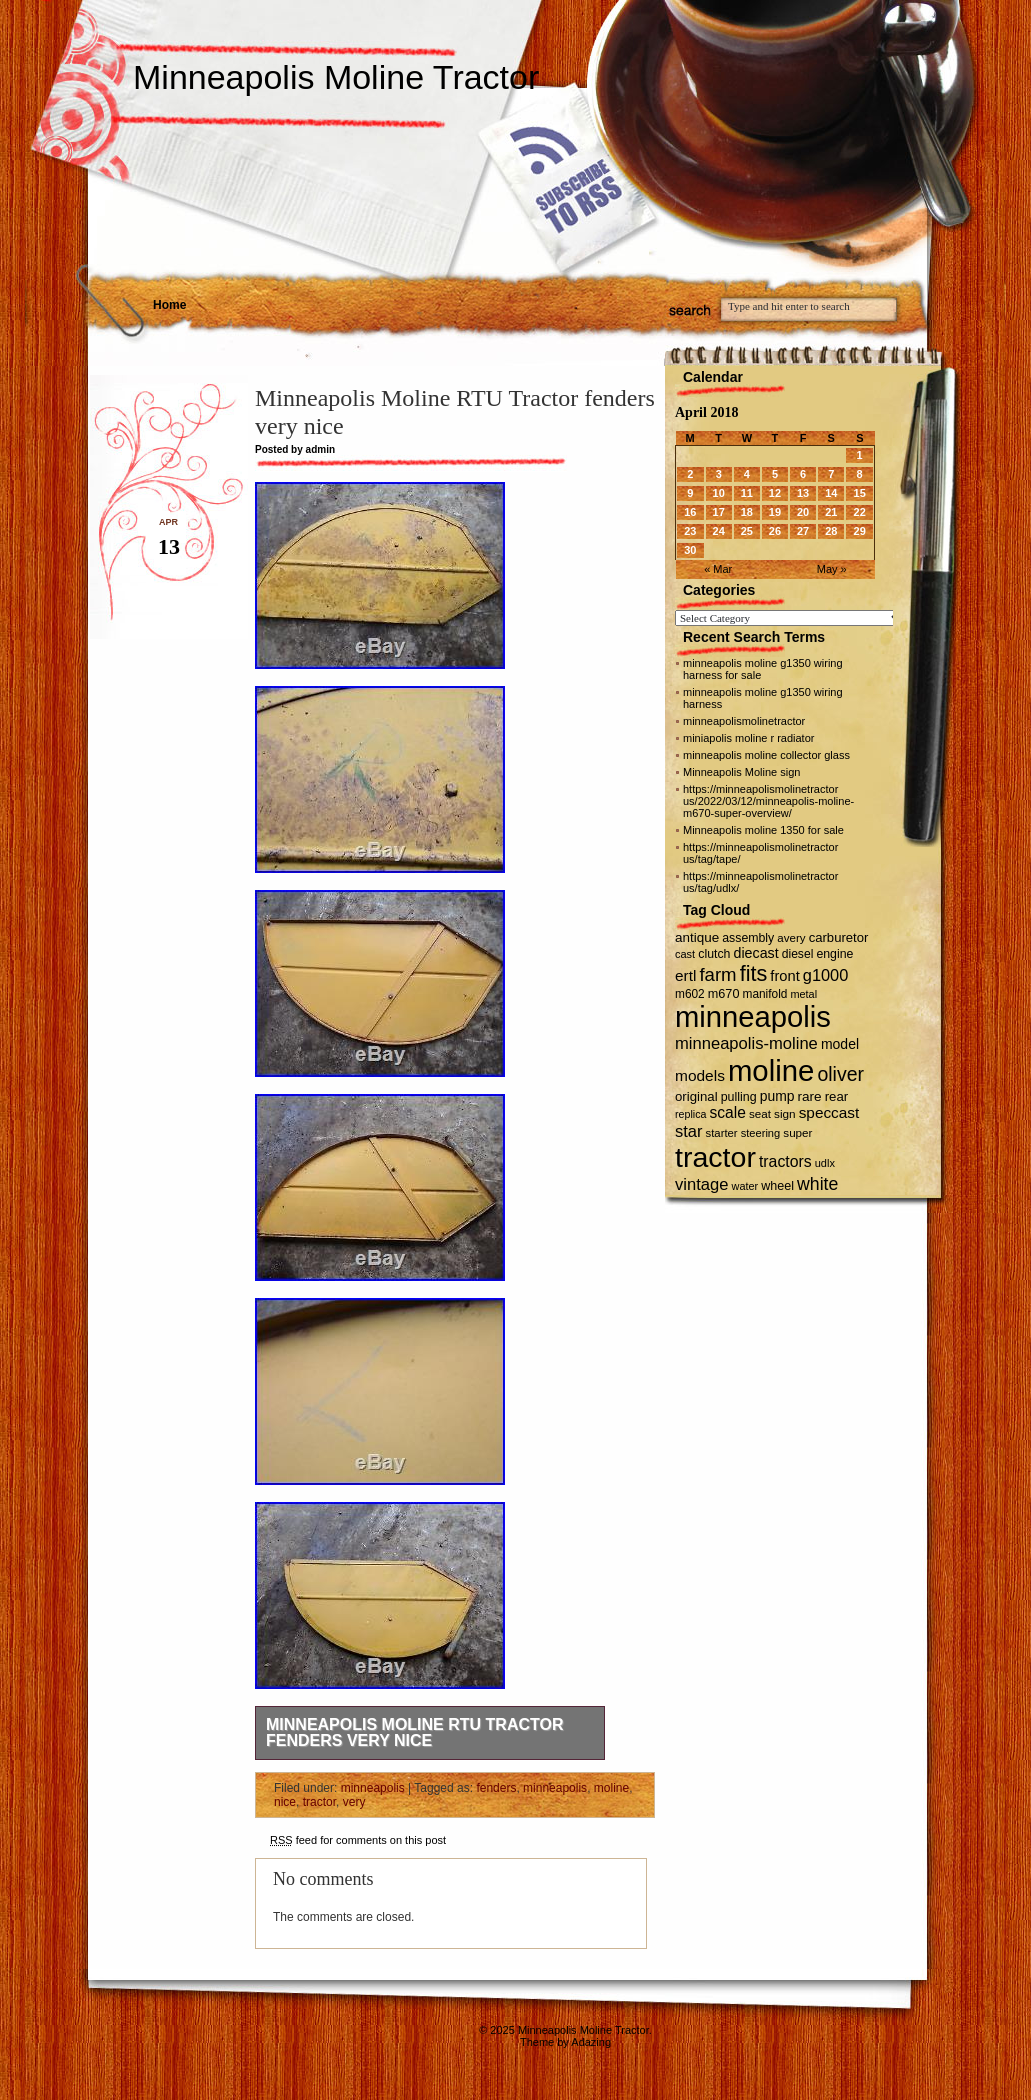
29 (860, 531)
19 (775, 512)
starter (722, 1133)
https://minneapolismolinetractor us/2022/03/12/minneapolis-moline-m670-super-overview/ (768, 801)
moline (611, 1788)
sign (785, 1113)
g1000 (826, 975)
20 (803, 512)
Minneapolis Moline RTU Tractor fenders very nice (414, 1732)
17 (719, 512)
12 (775, 493)
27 (803, 531)
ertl (685, 975)
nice (285, 1802)
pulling (739, 1097)
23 (690, 531)
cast (685, 954)
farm (717, 974)
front (784, 976)
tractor (319, 1802)
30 (690, 550)
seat (760, 1113)
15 (860, 493)
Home (169, 305)
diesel (798, 954)
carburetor (839, 937)
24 (719, 531)
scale (727, 1112)
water (745, 1186)
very (354, 1802)
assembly (748, 938)
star (688, 1131)
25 (747, 531)
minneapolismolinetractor (744, 721)
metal (803, 994)
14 (831, 493)
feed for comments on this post (358, 1840)
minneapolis (373, 1788)
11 (747, 493)
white (817, 1184)
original (696, 1096)
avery (791, 938)
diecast (756, 953)
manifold (765, 994)
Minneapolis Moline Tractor (336, 77)
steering (761, 1133)
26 (775, 531)
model (840, 1044)
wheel (777, 1186)
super (797, 1132)
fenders (496, 1788)
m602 (690, 994)
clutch (714, 954)
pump (777, 1096)
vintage (701, 1184)
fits (754, 973)
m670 (724, 994)
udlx (825, 1163)
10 (719, 493)
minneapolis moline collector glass (766, 755)
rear (837, 1096)
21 (831, 512)
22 (860, 512)
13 (803, 493)
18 (747, 512)
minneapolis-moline (746, 1043)
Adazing (591, 2042)
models (700, 1075)
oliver (840, 1074)
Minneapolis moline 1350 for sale (763, 830)
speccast (829, 1112)
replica (690, 1114)
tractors (785, 1161)
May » (832, 569)
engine (834, 954)
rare (810, 1096)
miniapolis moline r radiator (748, 738)
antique (697, 937)
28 (831, 531)
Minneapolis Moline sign (741, 772)
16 (690, 512)
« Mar (718, 569)
